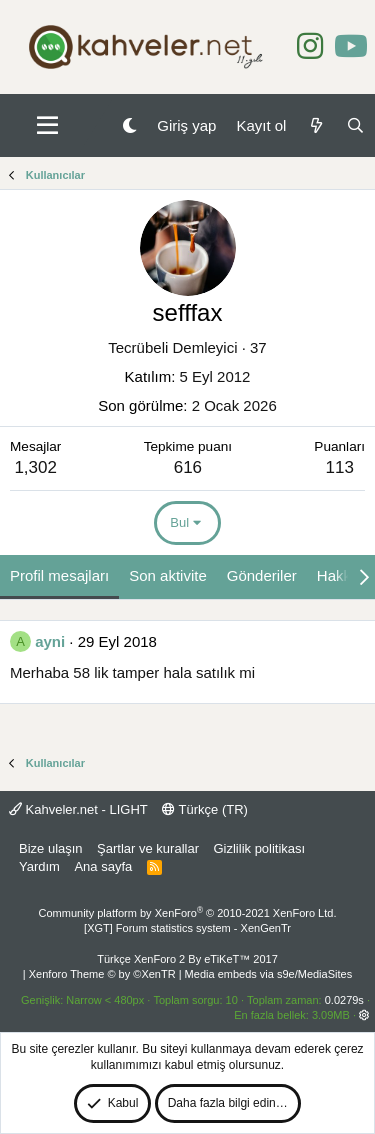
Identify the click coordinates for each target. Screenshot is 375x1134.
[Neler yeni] (315, 125)
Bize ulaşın (51, 848)
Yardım (39, 866)
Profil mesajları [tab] (59, 575)
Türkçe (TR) (205, 809)
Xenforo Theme (102, 974)
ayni (50, 641)
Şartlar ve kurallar (148, 848)
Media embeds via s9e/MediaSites (269, 974)
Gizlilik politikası (259, 848)
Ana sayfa (103, 866)
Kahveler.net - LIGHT (78, 809)
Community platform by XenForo (188, 913)
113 (339, 467)
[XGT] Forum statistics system (187, 928)
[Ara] (355, 125)
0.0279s (344, 1000)
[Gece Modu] (129, 125)
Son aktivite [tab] (168, 575)
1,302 (35, 467)
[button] (47, 126)
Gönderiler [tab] (262, 575)
